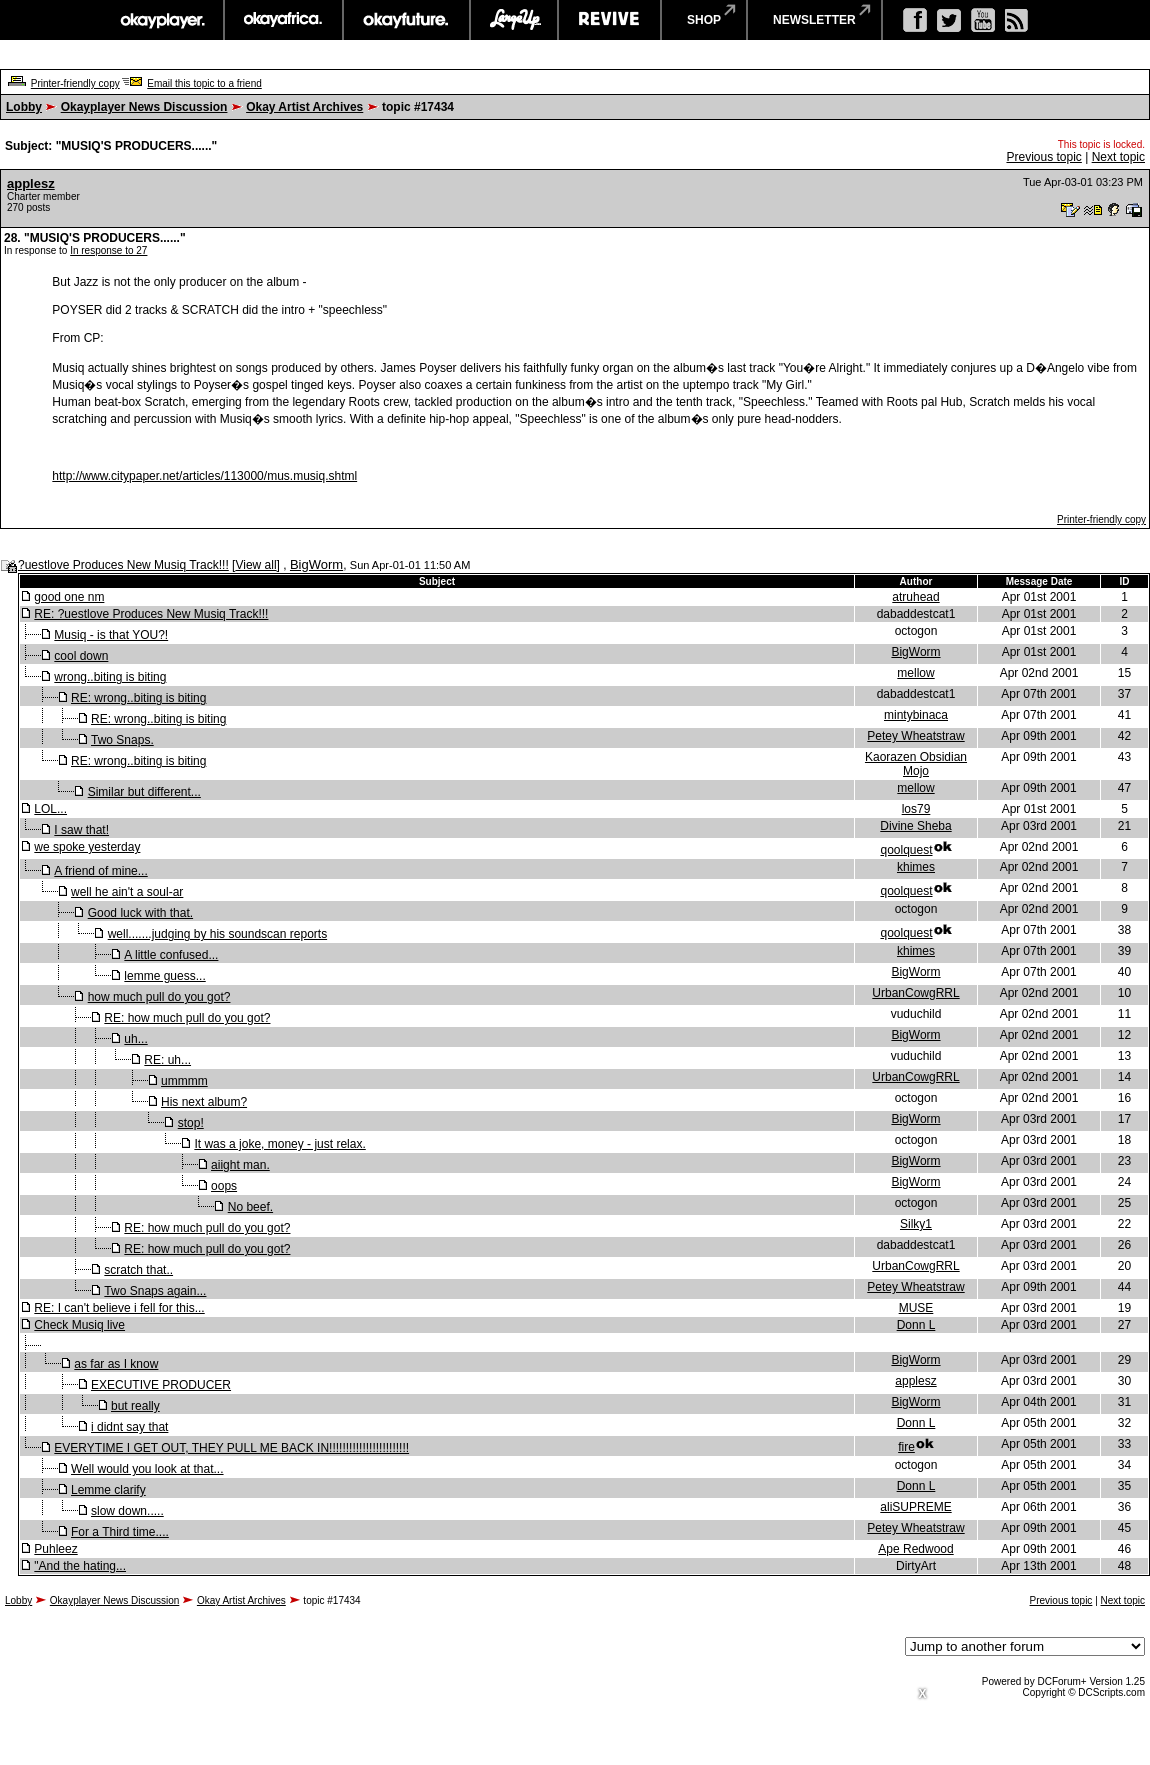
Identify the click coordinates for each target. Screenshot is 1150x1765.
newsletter (814, 20)
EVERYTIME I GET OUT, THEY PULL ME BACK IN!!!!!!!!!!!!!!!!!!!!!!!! (231, 1448)
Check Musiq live (79, 1325)
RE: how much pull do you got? (187, 1018)
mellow (915, 673)
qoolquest (906, 850)
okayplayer (161, 20)
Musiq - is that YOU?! (111, 635)
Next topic (1118, 157)
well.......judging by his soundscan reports (217, 934)
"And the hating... (80, 1566)
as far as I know (116, 1364)
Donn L (916, 1325)
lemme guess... (164, 976)
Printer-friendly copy (75, 83)
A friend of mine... (100, 871)
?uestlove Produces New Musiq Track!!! (123, 565)
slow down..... (127, 1511)
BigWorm (316, 564)
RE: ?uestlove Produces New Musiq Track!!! (151, 614)
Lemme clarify (108, 1490)
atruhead (915, 597)
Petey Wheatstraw (915, 736)
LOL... (50, 809)
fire (906, 1447)
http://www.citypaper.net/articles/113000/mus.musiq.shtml (204, 476)
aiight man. (240, 1165)
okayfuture (406, 20)
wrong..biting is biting (110, 677)
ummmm (184, 1081)
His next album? (204, 1102)
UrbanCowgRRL (915, 993)
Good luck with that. (140, 913)
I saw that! (81, 830)
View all (255, 565)
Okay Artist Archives (304, 107)
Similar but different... (144, 792)
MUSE (916, 1308)
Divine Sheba (915, 826)
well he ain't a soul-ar (127, 892)
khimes (916, 867)
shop (704, 20)
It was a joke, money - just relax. (279, 1144)
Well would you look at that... (147, 1469)
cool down (81, 656)
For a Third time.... (120, 1532)
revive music (609, 20)
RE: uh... (167, 1060)
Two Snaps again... (155, 1291)
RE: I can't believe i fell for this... (119, 1308)
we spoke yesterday (87, 847)
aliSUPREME (915, 1507)
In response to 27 (108, 250)
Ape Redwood (915, 1549)
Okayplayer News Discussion (144, 107)
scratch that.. (138, 1270)
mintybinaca (916, 715)
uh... (135, 1039)
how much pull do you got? (159, 997)
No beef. (250, 1207)
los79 (916, 809)
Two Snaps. (122, 740)
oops (224, 1186)
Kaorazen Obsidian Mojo (916, 764)
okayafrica (283, 20)
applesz (31, 183)
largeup (514, 20)
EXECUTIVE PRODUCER (161, 1385)
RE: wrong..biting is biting (138, 698)
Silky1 (916, 1224)
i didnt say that (129, 1427)
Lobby (24, 107)
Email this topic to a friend (204, 83)
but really (135, 1406)
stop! (191, 1123)
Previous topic (1043, 157)
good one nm (69, 597)
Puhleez (55, 1549)
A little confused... (171, 955)
